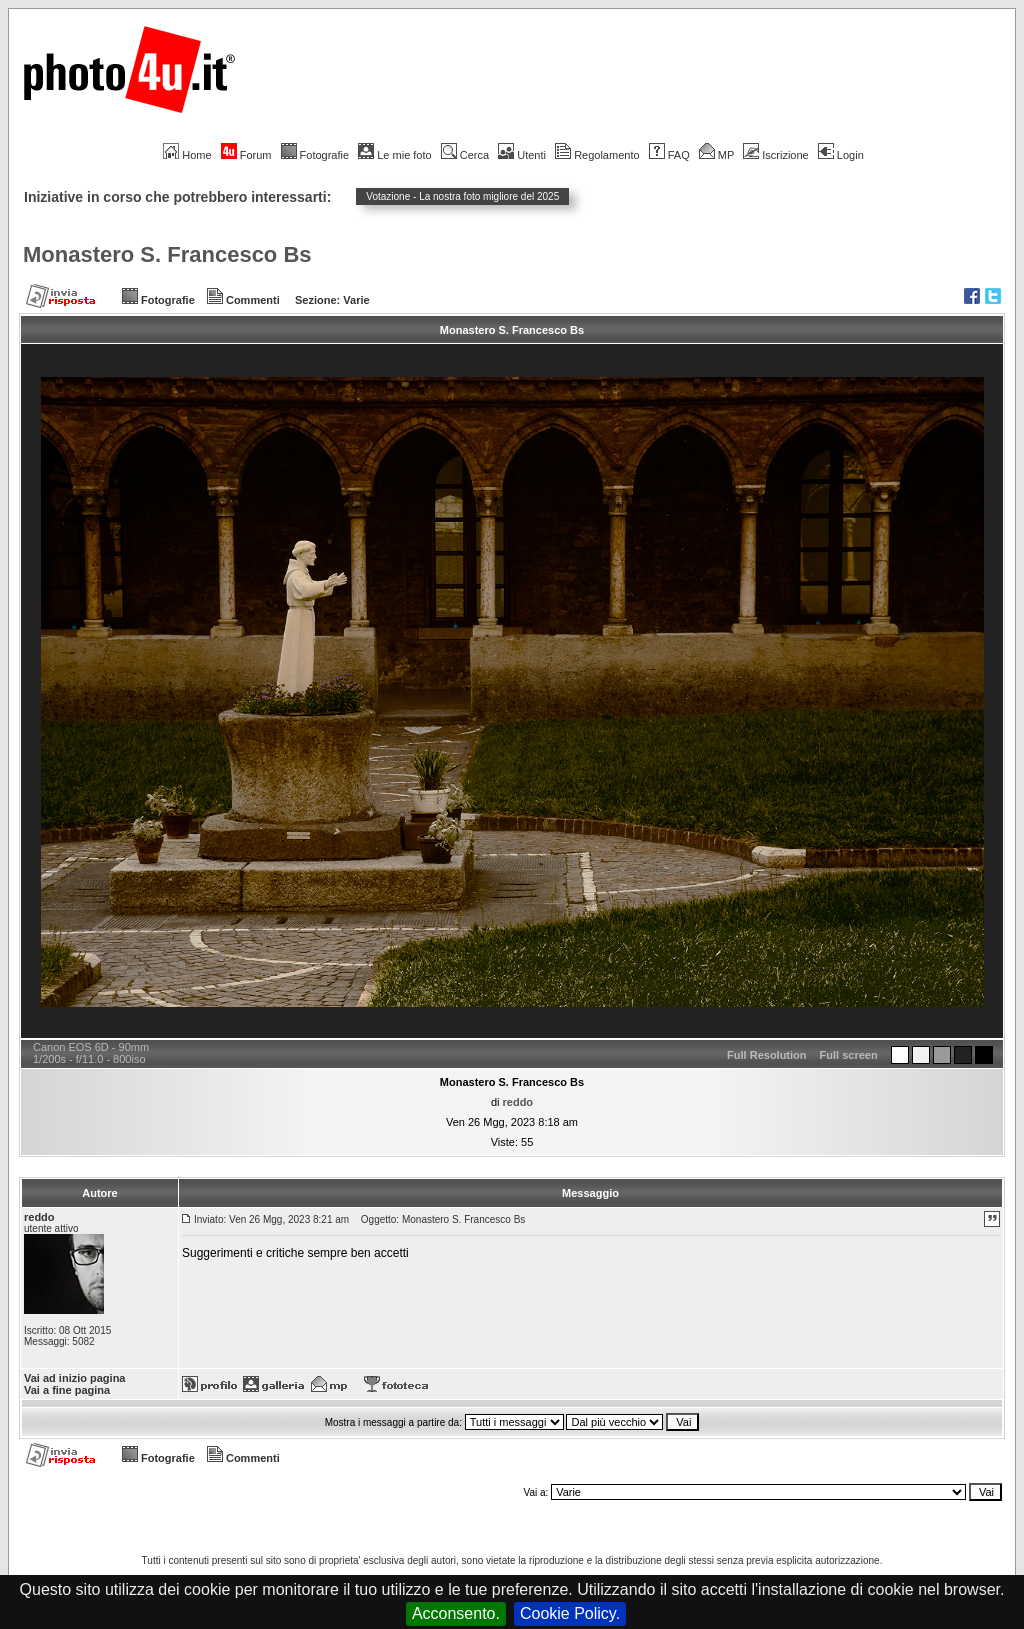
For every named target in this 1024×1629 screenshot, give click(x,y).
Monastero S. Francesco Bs (167, 254)
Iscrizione (775, 155)
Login (841, 155)
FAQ (669, 155)
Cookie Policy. (570, 1613)
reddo (518, 1102)
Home (187, 155)
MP (716, 155)
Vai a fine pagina (67, 1390)
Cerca (465, 155)
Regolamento (597, 155)
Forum (246, 155)
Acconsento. (456, 1613)
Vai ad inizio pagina (74, 1378)
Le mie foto (394, 155)
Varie (356, 300)
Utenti (522, 155)
